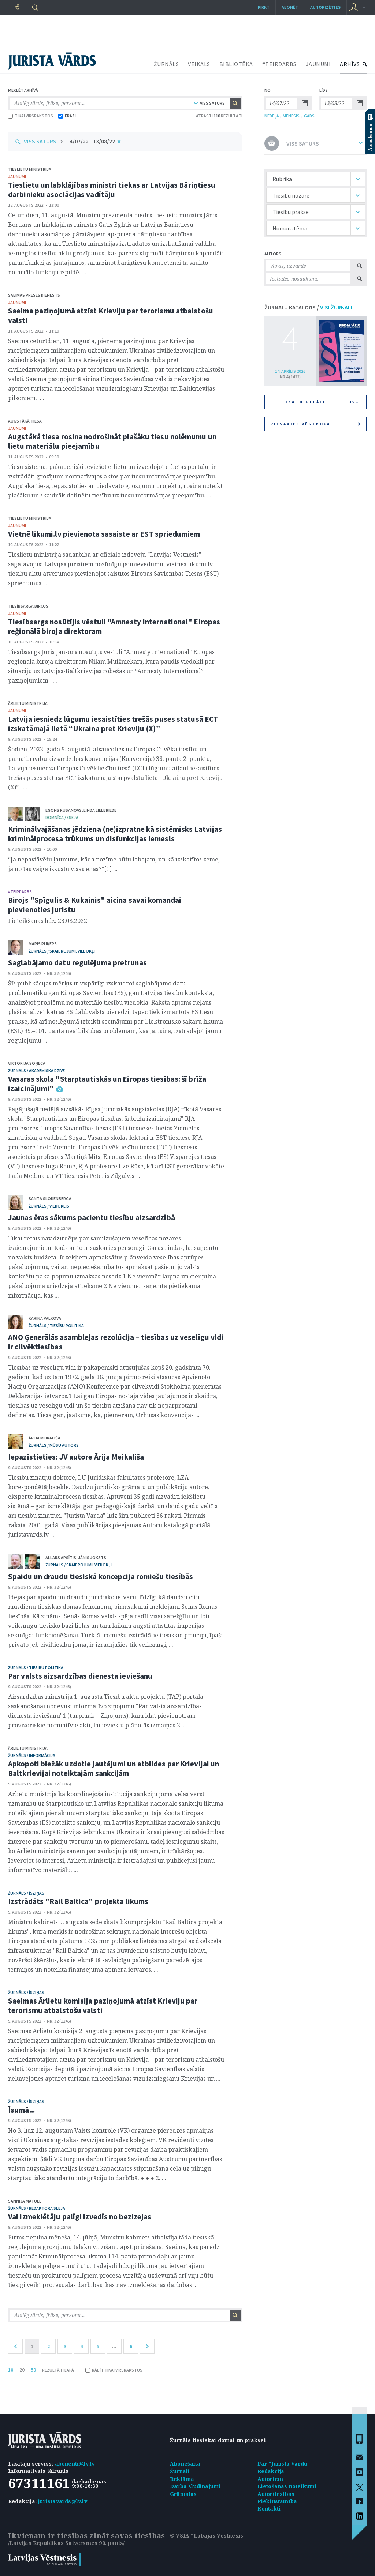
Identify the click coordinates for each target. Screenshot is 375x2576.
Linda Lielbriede (99, 810)
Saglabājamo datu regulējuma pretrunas (77, 963)
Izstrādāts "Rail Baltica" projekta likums (78, 1901)
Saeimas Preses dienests (34, 295)
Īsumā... (21, 2110)
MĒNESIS (291, 116)
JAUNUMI (318, 64)
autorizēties (325, 7)
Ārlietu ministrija (28, 703)
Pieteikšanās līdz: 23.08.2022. (48, 921)
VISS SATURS (40, 141)
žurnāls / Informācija (31, 1755)
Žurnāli (180, 2471)
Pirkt (264, 7)
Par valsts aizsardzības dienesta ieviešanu (80, 1676)
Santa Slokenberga (50, 1198)
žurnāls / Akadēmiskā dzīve (36, 1070)
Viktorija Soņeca (26, 1063)
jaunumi (17, 176)
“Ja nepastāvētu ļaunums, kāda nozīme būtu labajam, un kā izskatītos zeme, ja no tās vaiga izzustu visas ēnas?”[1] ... (114, 864)
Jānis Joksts (92, 1557)
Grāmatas (183, 2493)
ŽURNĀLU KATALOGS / (308, 307)
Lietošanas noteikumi (287, 2486)
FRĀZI (67, 116)
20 (22, 2369)
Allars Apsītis (60, 1557)
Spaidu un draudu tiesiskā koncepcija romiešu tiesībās (100, 1576)
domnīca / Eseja (61, 817)
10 (10, 2369)
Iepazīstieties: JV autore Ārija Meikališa (76, 1457)
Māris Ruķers (43, 943)
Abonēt (290, 7)
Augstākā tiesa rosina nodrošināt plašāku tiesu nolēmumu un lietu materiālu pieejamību (112, 441)
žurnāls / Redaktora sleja (36, 2208)
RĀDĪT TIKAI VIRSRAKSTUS (113, 2370)
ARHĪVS (350, 64)
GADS (309, 116)
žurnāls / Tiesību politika (56, 1325)
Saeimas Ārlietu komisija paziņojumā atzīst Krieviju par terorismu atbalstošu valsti (103, 2005)
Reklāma (182, 2478)
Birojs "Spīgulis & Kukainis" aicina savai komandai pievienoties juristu (94, 905)
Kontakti (269, 2508)
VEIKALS (199, 64)
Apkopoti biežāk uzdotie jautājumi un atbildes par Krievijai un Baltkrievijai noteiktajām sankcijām (113, 1768)
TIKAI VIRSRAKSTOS (30, 116)
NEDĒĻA (271, 116)
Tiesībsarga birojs (28, 606)
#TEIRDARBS (279, 64)
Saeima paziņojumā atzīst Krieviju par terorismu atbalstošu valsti (110, 315)
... (114, 2346)
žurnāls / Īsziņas (26, 1893)
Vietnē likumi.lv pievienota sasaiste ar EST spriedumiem (104, 534)
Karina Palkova (45, 1318)
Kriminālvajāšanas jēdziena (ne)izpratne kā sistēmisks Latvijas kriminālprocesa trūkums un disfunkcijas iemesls (115, 834)
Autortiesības (276, 2493)
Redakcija (271, 2471)
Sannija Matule (24, 2201)
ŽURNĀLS (166, 64)
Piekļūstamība (277, 2501)
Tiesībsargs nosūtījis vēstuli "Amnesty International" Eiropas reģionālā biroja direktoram (114, 626)
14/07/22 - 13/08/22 (91, 141)
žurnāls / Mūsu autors (54, 1445)
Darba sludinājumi (195, 2486)
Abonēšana (185, 2463)
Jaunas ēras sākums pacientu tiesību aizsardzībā (91, 1218)
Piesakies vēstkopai (315, 424)
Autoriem (270, 2478)
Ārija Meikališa (44, 1438)
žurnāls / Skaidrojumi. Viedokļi (62, 951)
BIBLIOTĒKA (236, 64)
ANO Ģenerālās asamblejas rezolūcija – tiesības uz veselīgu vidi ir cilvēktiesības (115, 1342)
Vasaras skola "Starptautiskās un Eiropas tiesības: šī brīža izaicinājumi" (107, 1083)
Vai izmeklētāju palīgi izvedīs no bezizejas (79, 2217)
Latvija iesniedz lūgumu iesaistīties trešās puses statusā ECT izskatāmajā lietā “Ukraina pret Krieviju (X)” (113, 723)
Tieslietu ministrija (29, 169)
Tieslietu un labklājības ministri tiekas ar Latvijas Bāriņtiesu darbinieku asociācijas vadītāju (111, 189)
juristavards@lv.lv (62, 2501)
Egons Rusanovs (63, 810)
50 (33, 2369)
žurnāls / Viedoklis (49, 1206)
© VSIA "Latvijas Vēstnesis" (208, 2535)
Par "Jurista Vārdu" (283, 2463)
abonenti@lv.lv (75, 2463)
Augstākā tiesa (25, 421)
